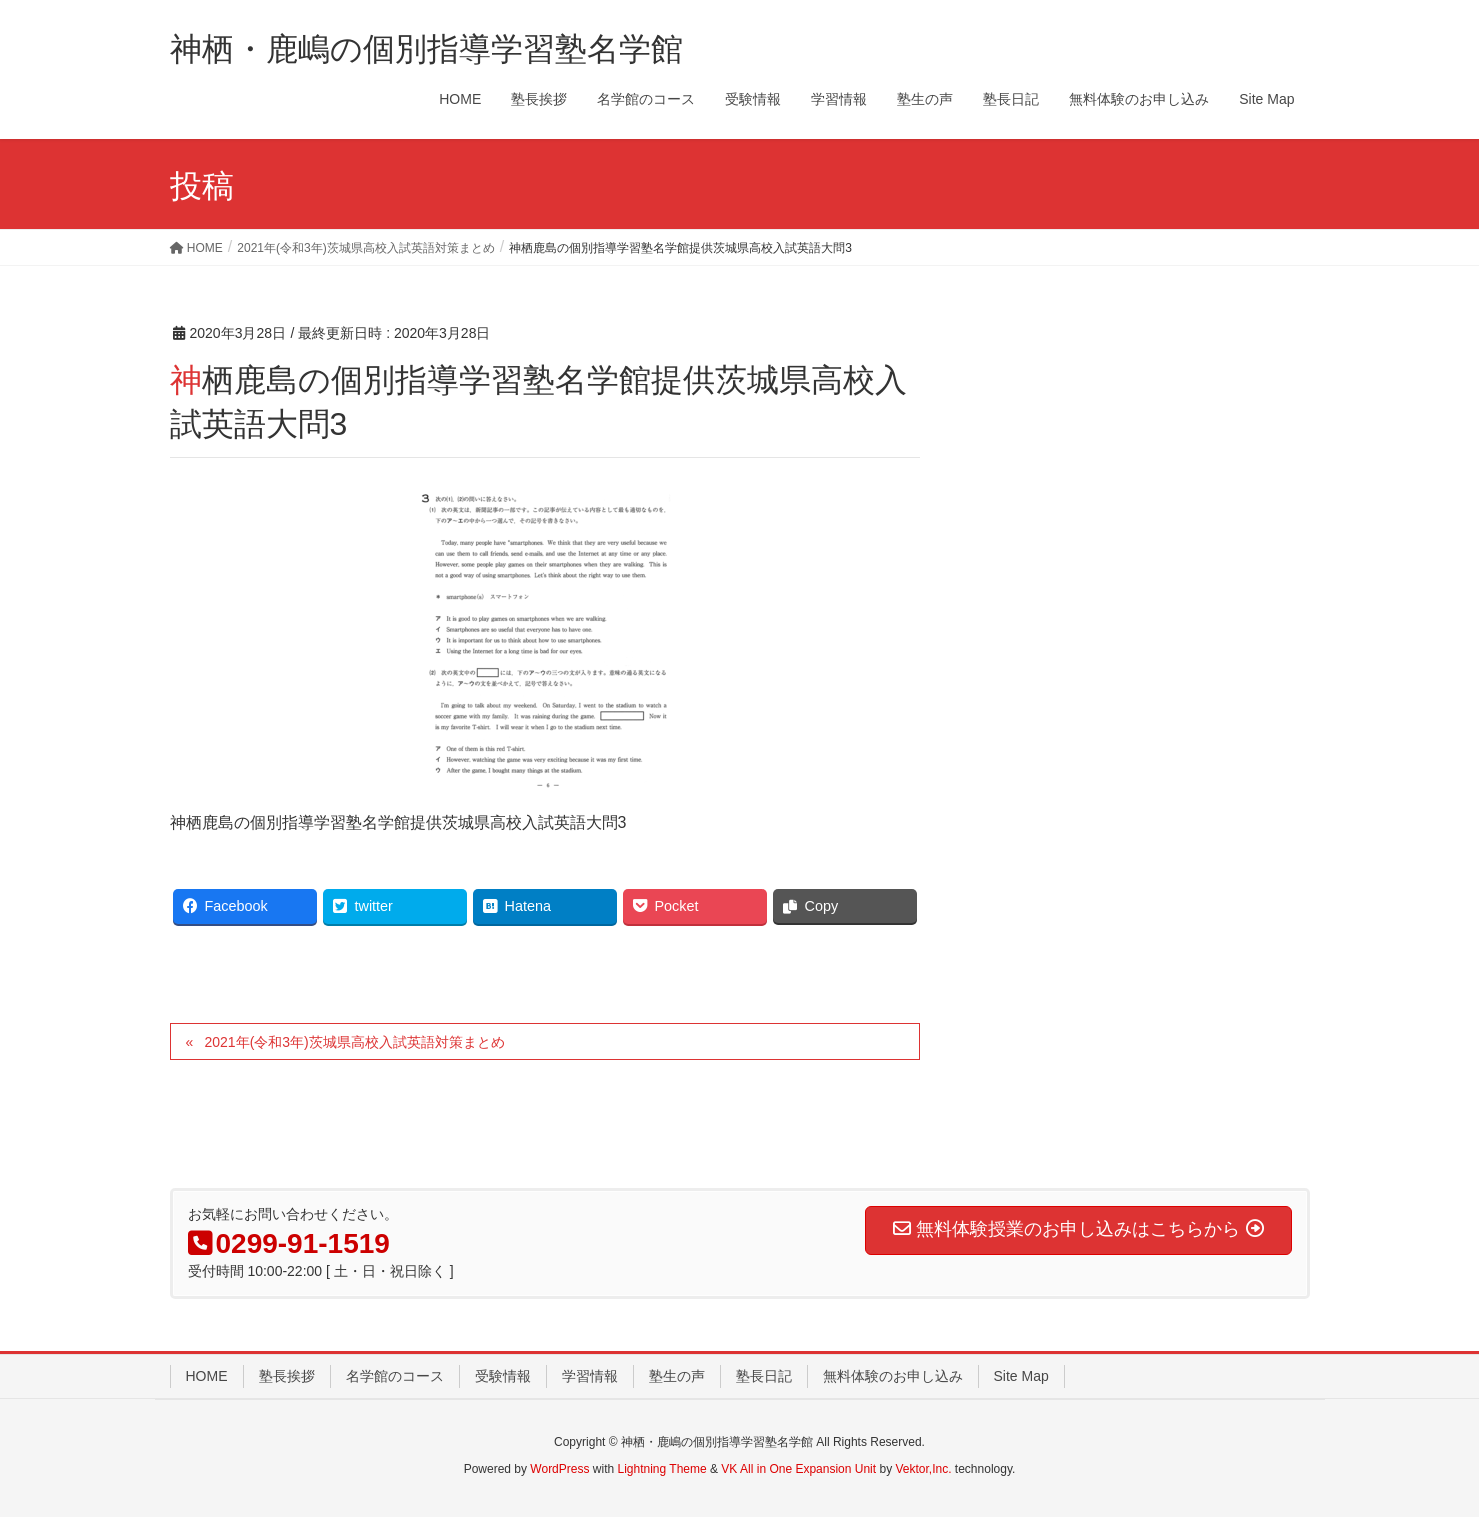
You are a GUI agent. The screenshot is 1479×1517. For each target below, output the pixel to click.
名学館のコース (395, 1376)
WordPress (559, 1469)
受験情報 (503, 1376)
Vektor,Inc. (923, 1469)
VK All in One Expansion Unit (798, 1469)
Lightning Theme (662, 1469)
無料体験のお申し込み (893, 1376)
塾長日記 (764, 1376)
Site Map (1021, 1376)
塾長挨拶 (287, 1376)
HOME (207, 1376)
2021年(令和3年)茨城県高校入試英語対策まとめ (354, 1042)
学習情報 (590, 1376)
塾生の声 (677, 1376)
